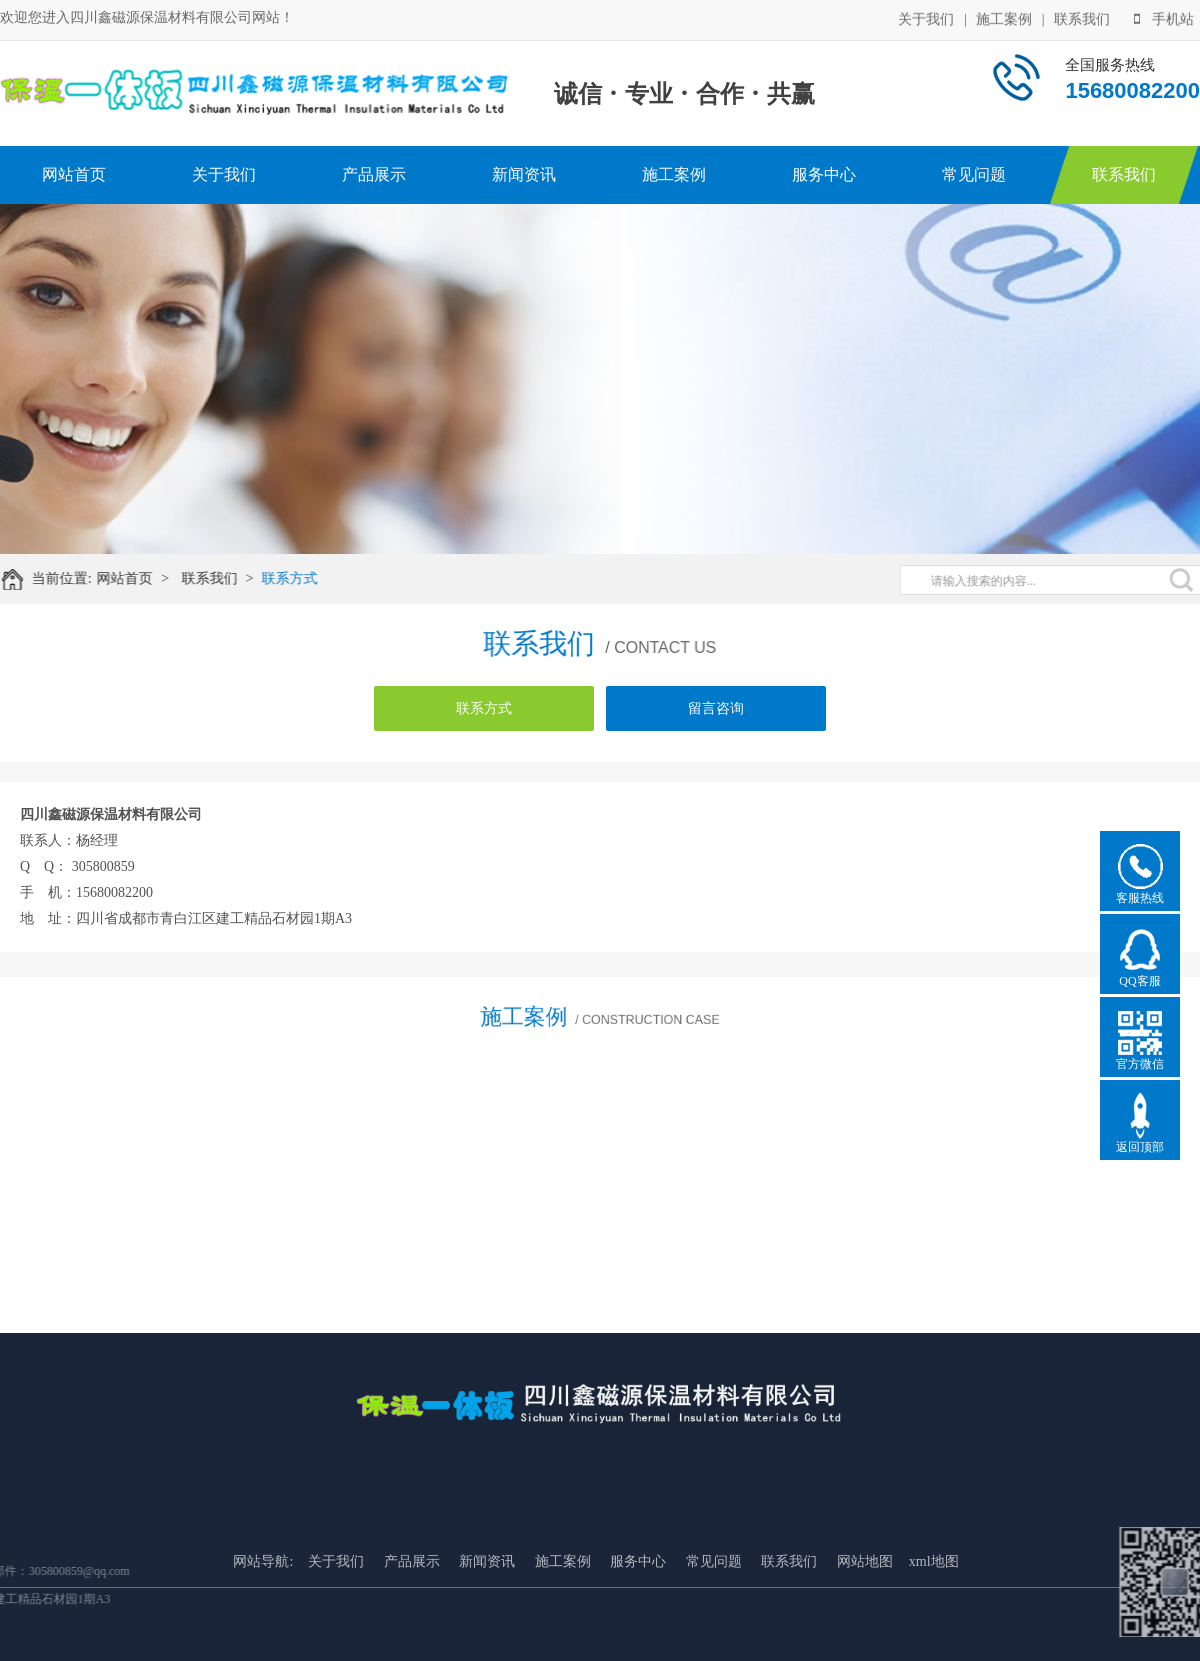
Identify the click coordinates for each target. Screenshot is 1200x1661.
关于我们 (926, 18)
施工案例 (1004, 18)
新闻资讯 (524, 174)
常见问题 (974, 174)
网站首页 (74, 174)
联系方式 (299, 578)
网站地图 (865, 1622)
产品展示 (374, 174)
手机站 (1164, 18)
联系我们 (1082, 18)
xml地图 (934, 1622)
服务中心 (824, 174)
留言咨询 (716, 708)
